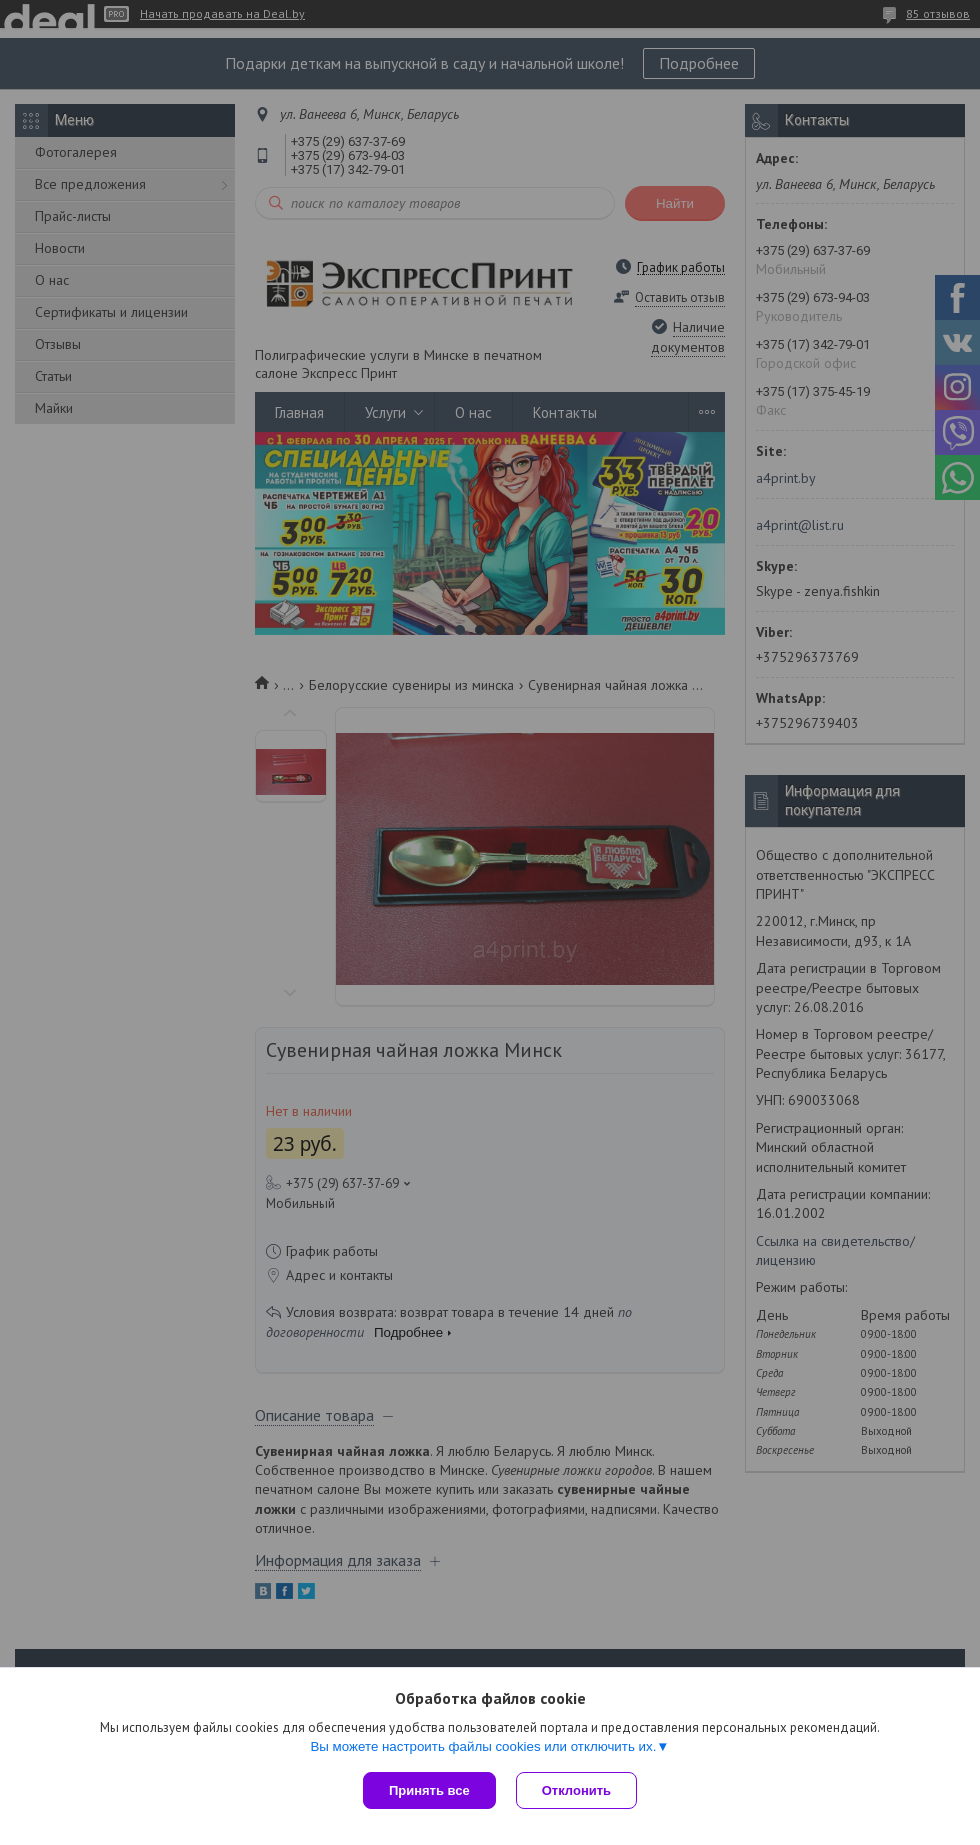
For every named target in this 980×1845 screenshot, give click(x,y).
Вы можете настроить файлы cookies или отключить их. (483, 1746)
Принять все (429, 1790)
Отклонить (576, 1790)
